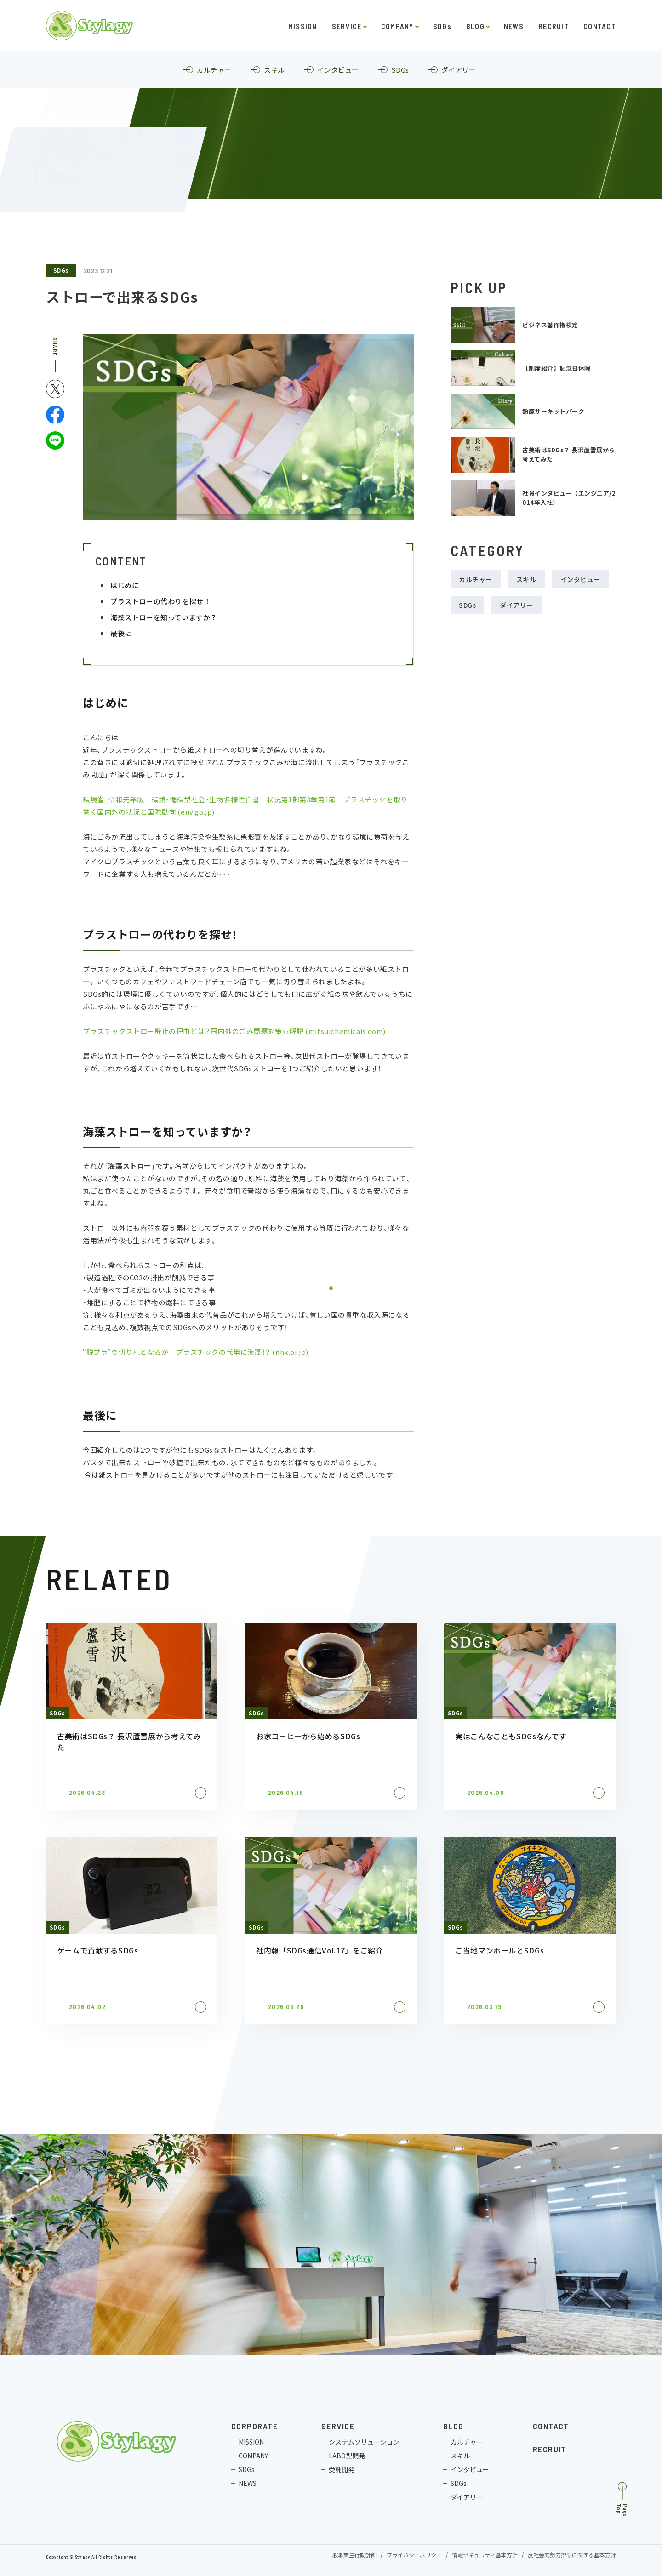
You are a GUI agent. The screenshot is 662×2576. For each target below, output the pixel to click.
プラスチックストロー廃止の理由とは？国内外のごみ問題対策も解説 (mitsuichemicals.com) (234, 1031)
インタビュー (580, 579)
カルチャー (475, 579)
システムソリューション (364, 2442)
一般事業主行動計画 (352, 2555)
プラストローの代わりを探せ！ (163, 601)
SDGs (442, 26)
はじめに (128, 585)
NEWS (514, 26)
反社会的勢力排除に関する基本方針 (572, 2555)
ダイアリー (516, 605)
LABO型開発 (347, 2455)
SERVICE (347, 26)
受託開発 (341, 2469)
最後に (124, 633)
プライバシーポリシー (414, 2555)
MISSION (302, 26)
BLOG (475, 26)
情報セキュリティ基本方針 (485, 2555)
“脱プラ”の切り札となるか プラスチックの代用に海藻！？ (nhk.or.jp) (195, 1352)
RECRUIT (553, 26)
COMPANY (397, 26)
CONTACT (599, 26)
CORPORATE (254, 2426)
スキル (526, 579)
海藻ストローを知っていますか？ (167, 617)
